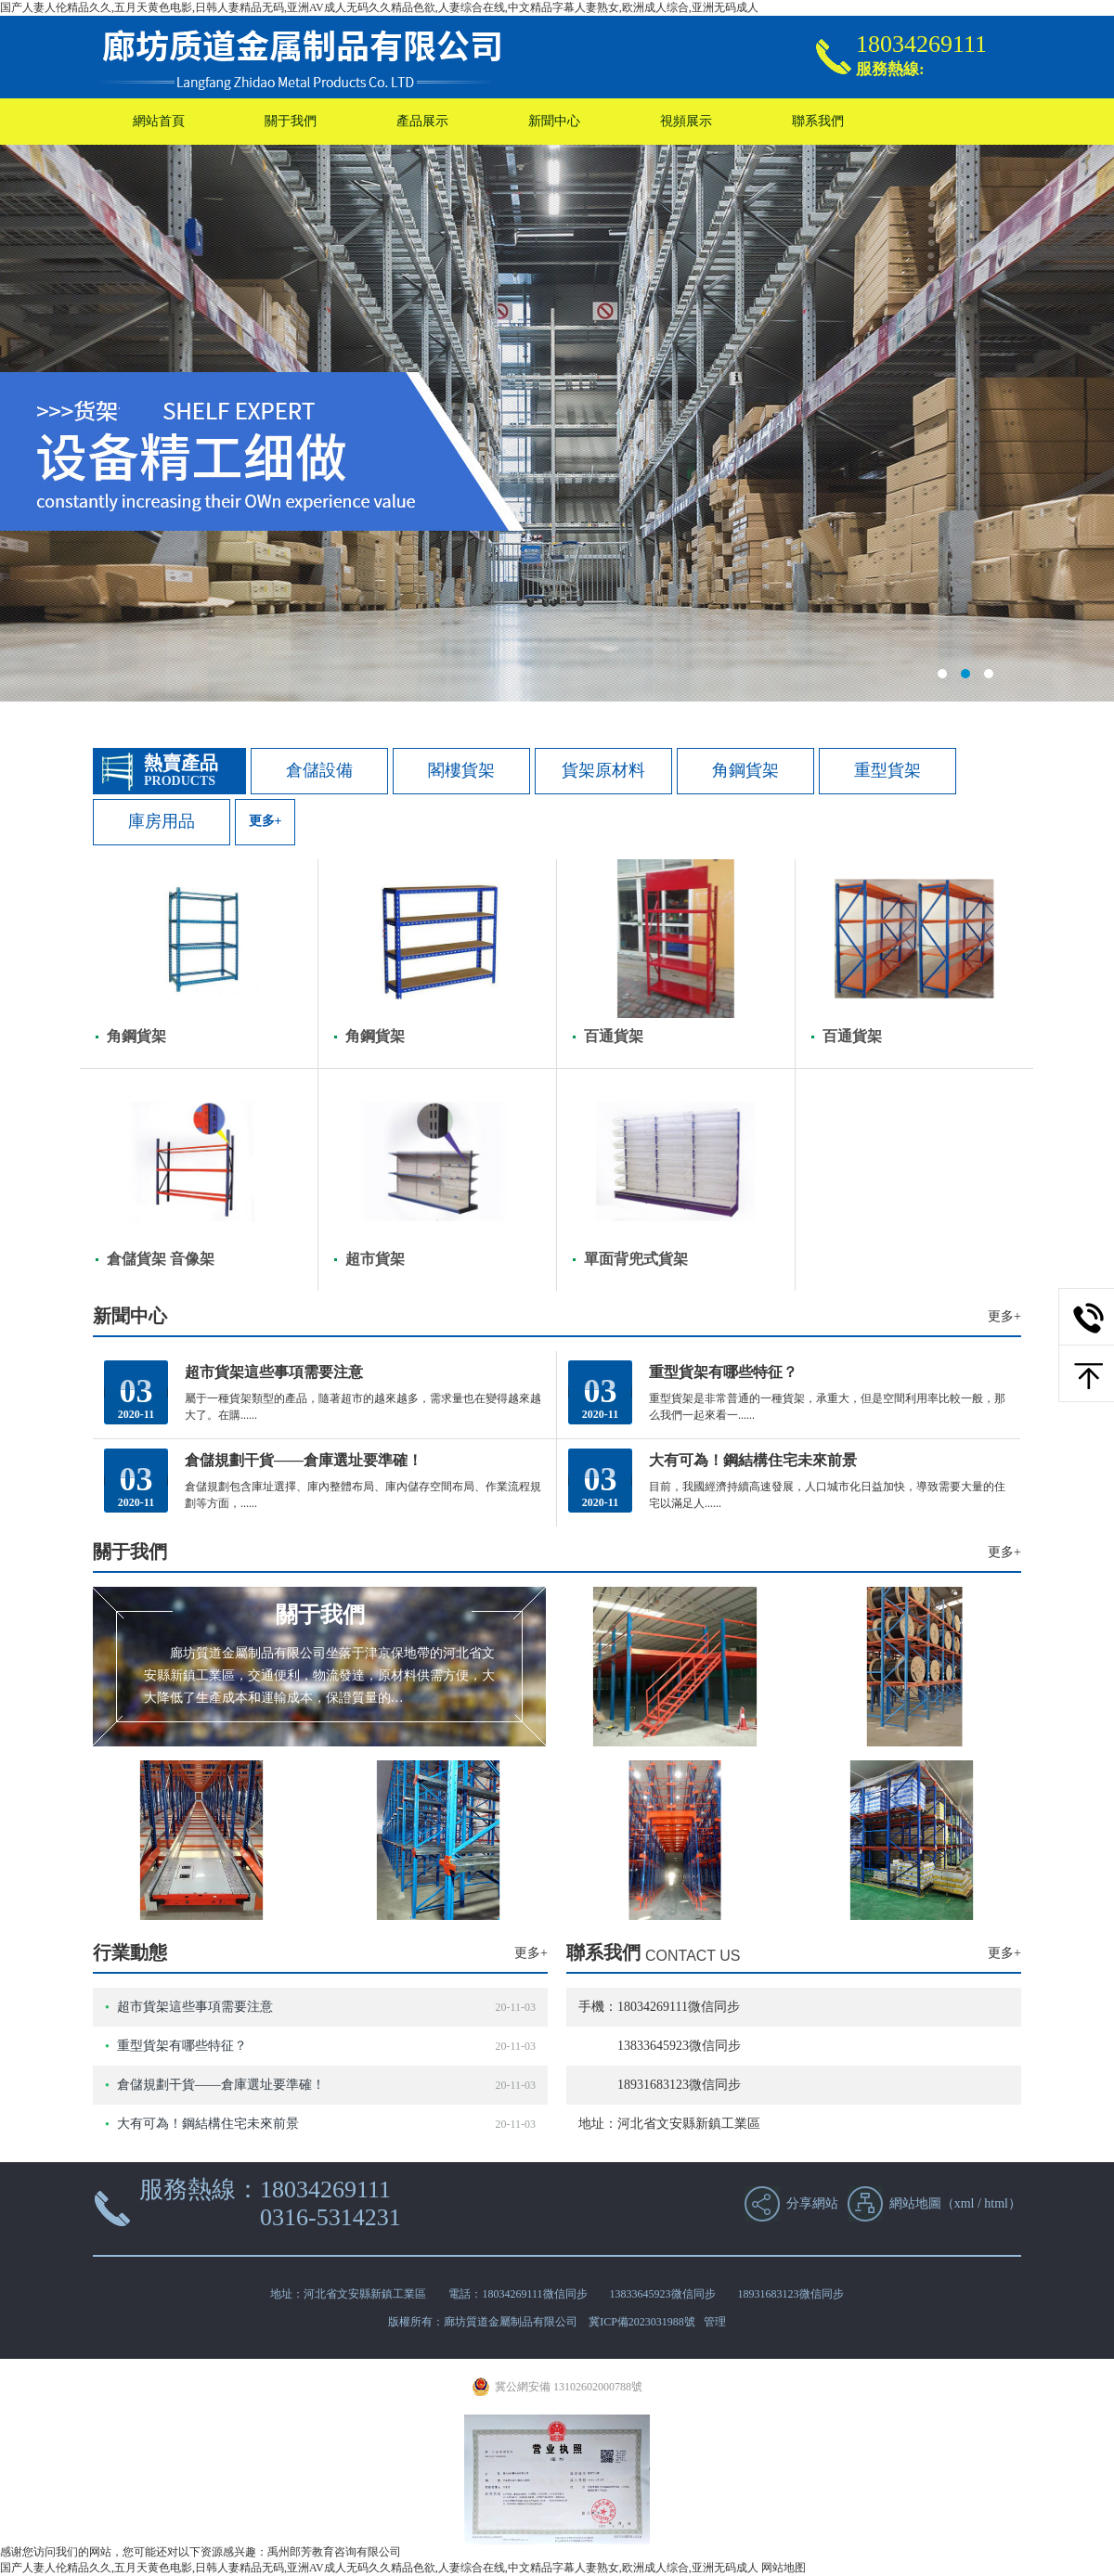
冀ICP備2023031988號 (642, 2321)
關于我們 (291, 121)
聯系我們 (818, 121)
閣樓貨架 (461, 770)
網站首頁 (159, 121)
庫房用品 (161, 821)
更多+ (265, 821)
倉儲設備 (319, 770)
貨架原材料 (603, 770)
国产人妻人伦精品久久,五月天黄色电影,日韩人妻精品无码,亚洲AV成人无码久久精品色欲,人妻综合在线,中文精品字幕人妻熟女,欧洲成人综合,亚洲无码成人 (379, 7)
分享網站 (812, 2203)
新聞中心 (554, 121)
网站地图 (783, 2567)
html (996, 2203)
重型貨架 (887, 770)
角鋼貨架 (745, 770)
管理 (715, 2321)
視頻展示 (686, 121)
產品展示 (422, 121)
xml (964, 2203)
